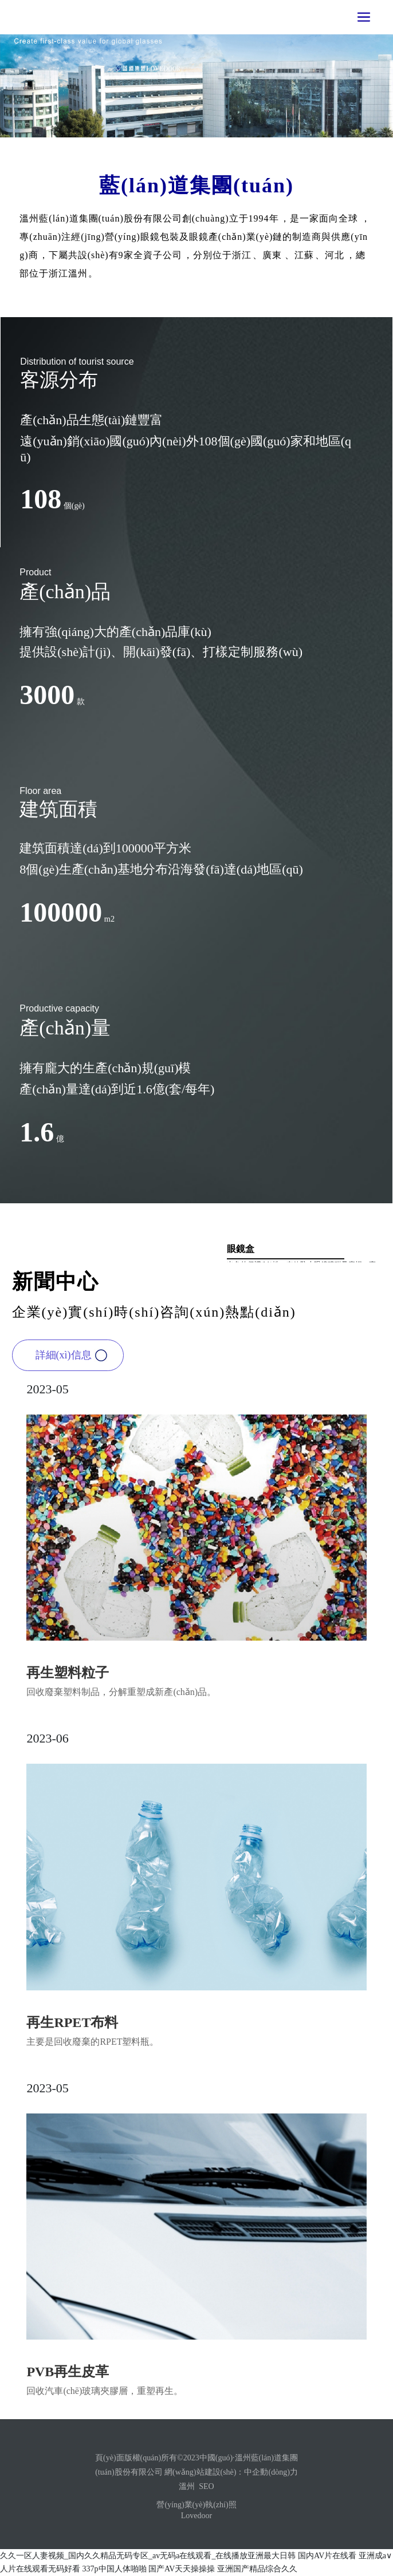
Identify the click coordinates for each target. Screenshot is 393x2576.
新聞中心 (55, 1281)
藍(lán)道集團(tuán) (196, 185)
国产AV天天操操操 (181, 2569)
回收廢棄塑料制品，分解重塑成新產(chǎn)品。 (121, 1692)
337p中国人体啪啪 (114, 2569)
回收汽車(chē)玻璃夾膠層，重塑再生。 (104, 2391)
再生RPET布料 (72, 2022)
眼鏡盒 (240, 1249)
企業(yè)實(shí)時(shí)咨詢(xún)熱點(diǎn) (154, 1312)
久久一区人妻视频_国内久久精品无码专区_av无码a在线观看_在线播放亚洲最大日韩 (148, 2555)
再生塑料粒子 (67, 1672)
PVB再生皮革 (67, 2371)
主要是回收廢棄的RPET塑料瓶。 (92, 2041)
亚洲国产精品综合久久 (257, 2569)
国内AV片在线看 (327, 2555)
